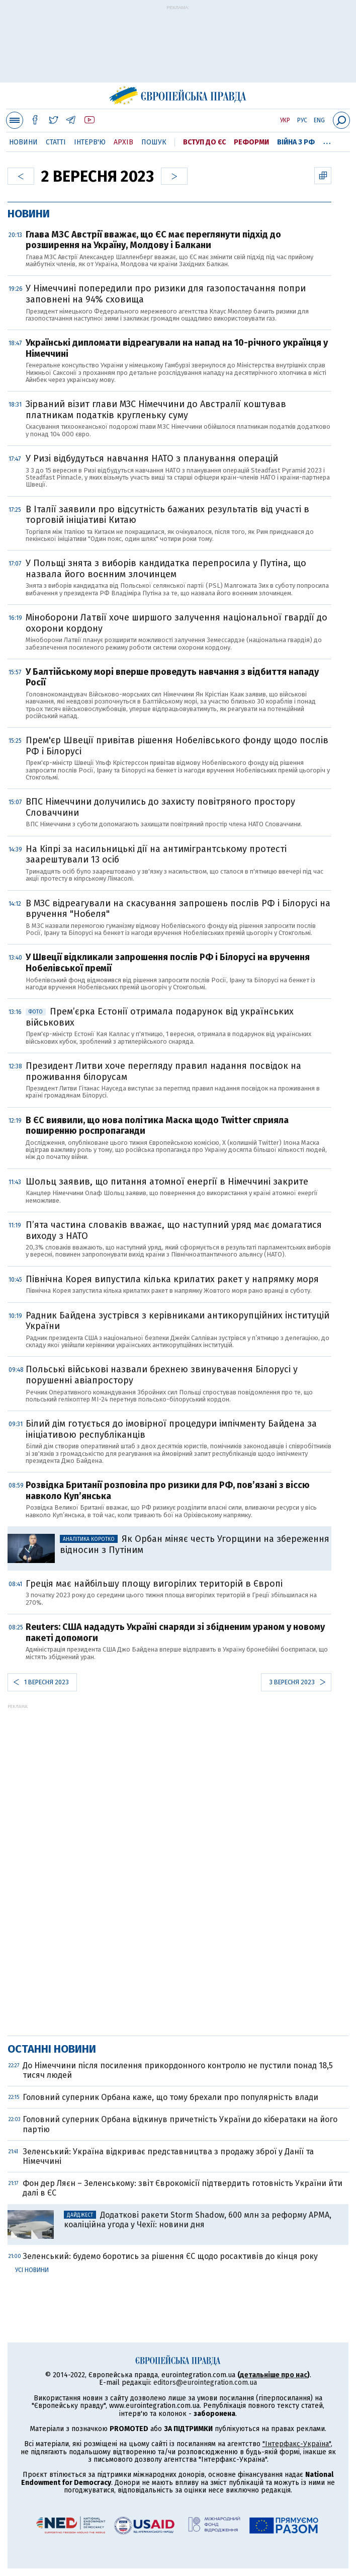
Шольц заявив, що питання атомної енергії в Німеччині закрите (167, 1181)
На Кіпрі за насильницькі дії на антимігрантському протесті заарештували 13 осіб (156, 854)
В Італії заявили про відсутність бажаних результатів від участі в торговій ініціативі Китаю (167, 515)
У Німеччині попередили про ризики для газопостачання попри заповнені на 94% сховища (166, 294)
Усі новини (32, 2270)
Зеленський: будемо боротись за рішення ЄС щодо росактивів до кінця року (170, 2256)
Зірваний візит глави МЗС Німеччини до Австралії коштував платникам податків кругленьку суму (156, 410)
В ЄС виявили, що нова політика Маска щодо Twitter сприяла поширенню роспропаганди (157, 1126)
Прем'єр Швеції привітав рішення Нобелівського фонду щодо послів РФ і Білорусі (177, 746)
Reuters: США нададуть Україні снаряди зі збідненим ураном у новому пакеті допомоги (175, 1632)
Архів (123, 142)
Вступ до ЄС (204, 142)
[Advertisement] (178, 49)
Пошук (153, 142)
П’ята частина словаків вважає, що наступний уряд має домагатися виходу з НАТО (174, 1230)
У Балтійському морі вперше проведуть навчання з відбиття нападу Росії (172, 677)
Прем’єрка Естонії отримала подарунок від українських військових (160, 1017)
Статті (56, 142)
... (327, 140)
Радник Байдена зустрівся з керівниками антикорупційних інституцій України (177, 1321)
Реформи (251, 142)
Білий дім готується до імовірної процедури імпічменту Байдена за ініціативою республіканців (171, 1429)
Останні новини (52, 2049)
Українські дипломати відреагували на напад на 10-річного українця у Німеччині (177, 348)
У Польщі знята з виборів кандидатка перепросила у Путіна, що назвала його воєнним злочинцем (166, 569)
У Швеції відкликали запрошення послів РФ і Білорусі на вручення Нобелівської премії (168, 963)
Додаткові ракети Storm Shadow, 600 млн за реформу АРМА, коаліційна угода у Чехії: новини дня (197, 2219)
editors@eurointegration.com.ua (205, 2382)
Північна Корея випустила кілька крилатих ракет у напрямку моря (172, 1279)
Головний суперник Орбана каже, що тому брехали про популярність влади (170, 2097)
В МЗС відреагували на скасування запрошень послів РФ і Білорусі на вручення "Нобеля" (178, 909)
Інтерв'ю (90, 142)
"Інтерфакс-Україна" (296, 2444)
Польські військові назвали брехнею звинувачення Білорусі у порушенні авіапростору (162, 1375)
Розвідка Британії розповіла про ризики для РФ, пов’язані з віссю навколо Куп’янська (168, 1490)
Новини (23, 142)
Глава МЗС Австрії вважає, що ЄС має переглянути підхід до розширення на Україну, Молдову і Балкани (153, 240)
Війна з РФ (296, 142)
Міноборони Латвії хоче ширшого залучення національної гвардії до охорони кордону (176, 623)
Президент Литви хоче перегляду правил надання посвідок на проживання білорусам (163, 1071)
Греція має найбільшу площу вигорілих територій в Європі (154, 1583)
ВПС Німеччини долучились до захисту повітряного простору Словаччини (160, 807)
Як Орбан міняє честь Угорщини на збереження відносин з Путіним (194, 1544)
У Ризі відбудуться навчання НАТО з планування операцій (152, 458)
